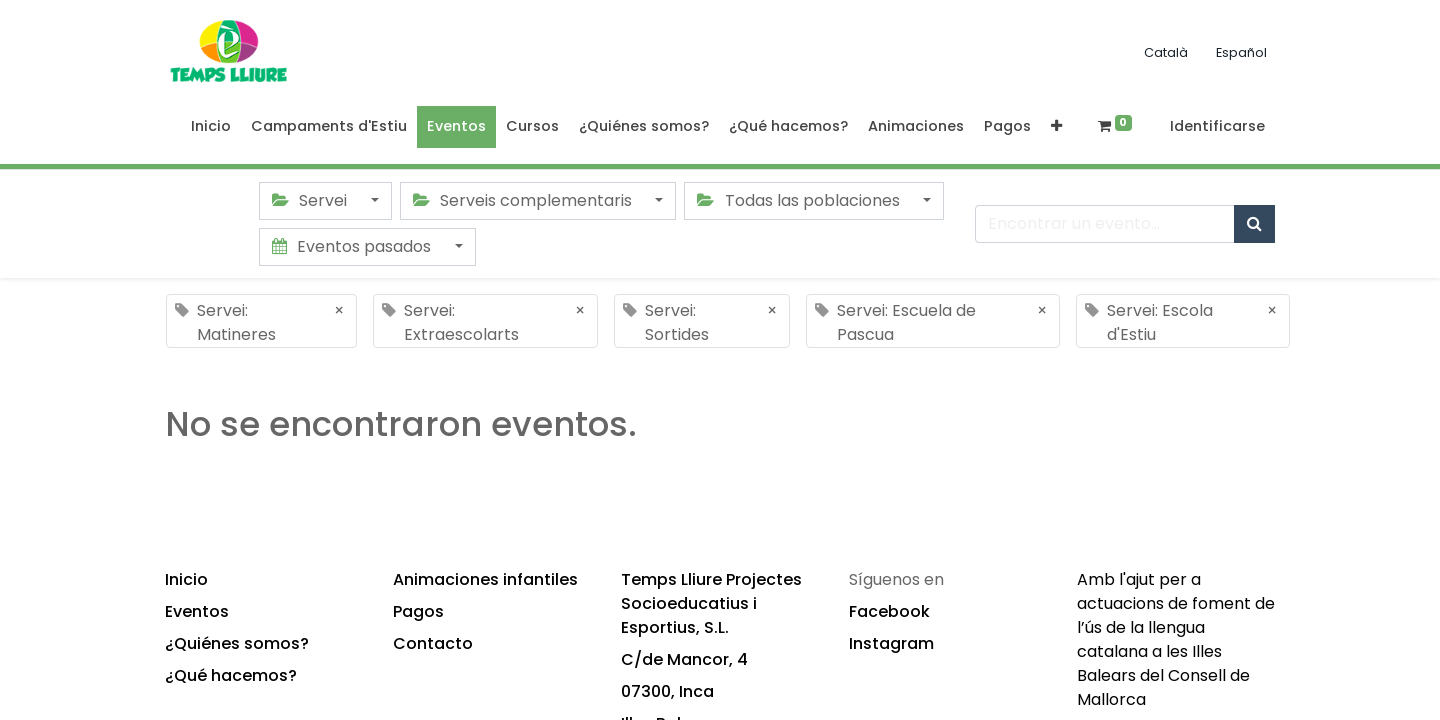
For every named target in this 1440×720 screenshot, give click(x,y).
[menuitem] (211, 127)
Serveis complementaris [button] (524, 200)
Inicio (186, 579)
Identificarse (1217, 126)
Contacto (433, 643)
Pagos (418, 611)
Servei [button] (311, 200)
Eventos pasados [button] (353, 246)
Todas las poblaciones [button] (800, 200)
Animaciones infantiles (485, 579)
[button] (1056, 127)
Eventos (197, 611)
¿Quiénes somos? (237, 643)
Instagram (891, 643)
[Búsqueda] (1254, 224)
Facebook (889, 611)
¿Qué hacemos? (231, 675)
